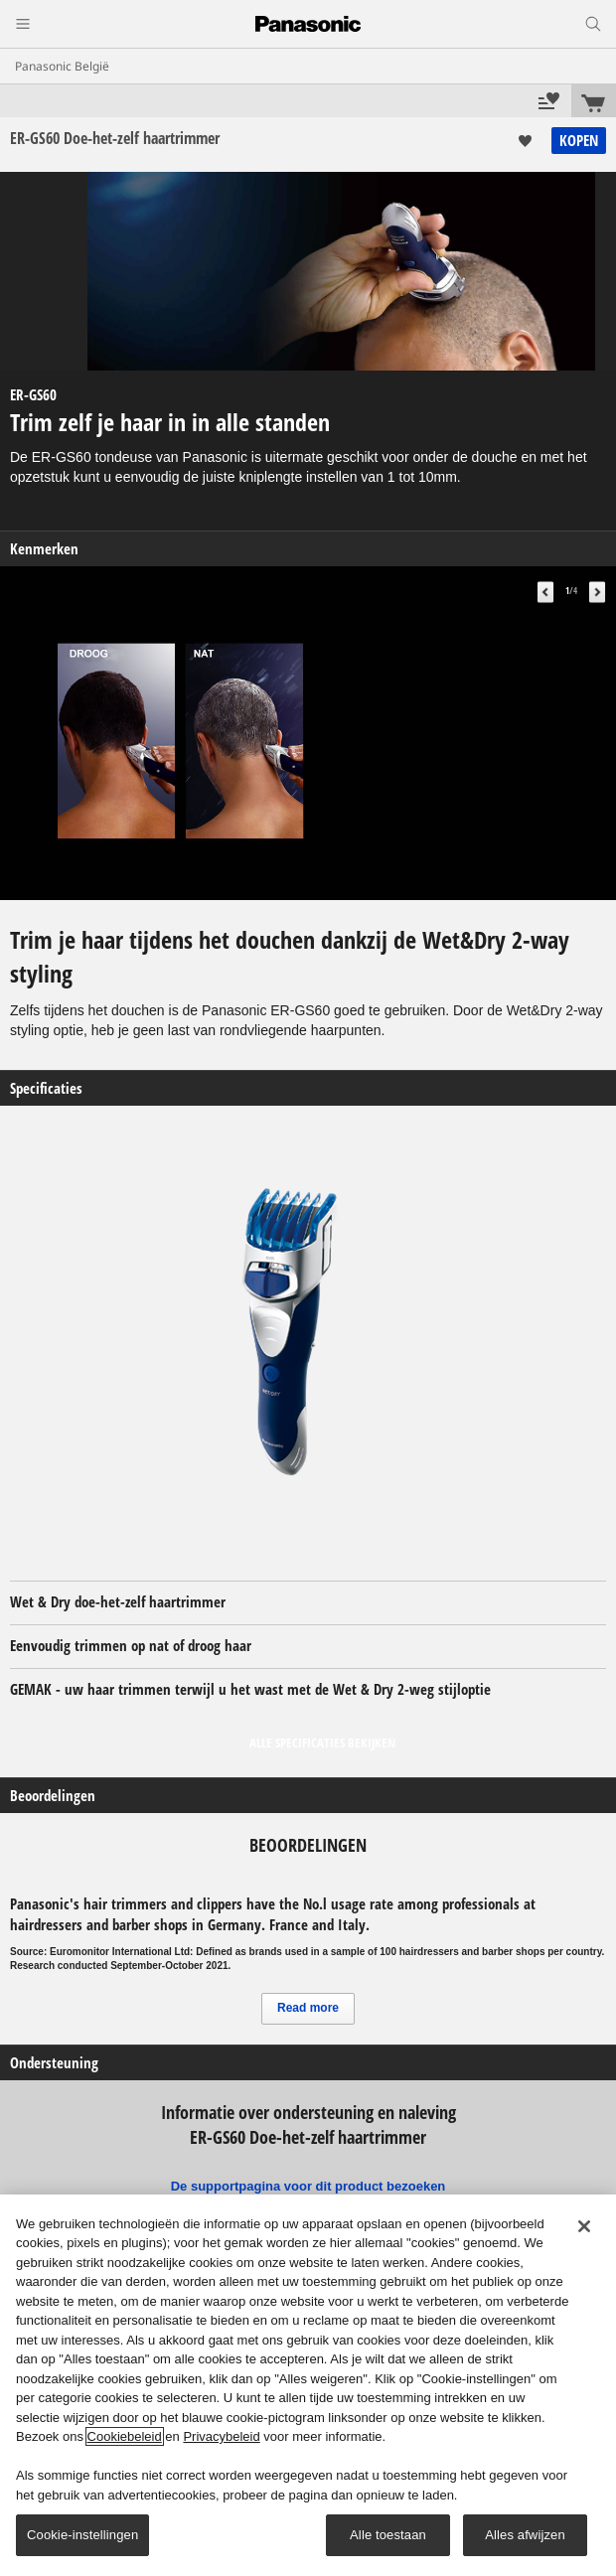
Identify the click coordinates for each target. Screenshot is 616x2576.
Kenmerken (44, 548)
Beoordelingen (52, 1795)
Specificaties (46, 1088)
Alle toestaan (388, 2534)
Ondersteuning (54, 2062)
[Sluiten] (584, 2226)
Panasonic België (62, 66)
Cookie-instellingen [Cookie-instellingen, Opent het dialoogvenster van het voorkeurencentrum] (82, 2534)
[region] (308, 2385)
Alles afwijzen (525, 2534)
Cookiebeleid (124, 2436)
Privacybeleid (221, 2436)
